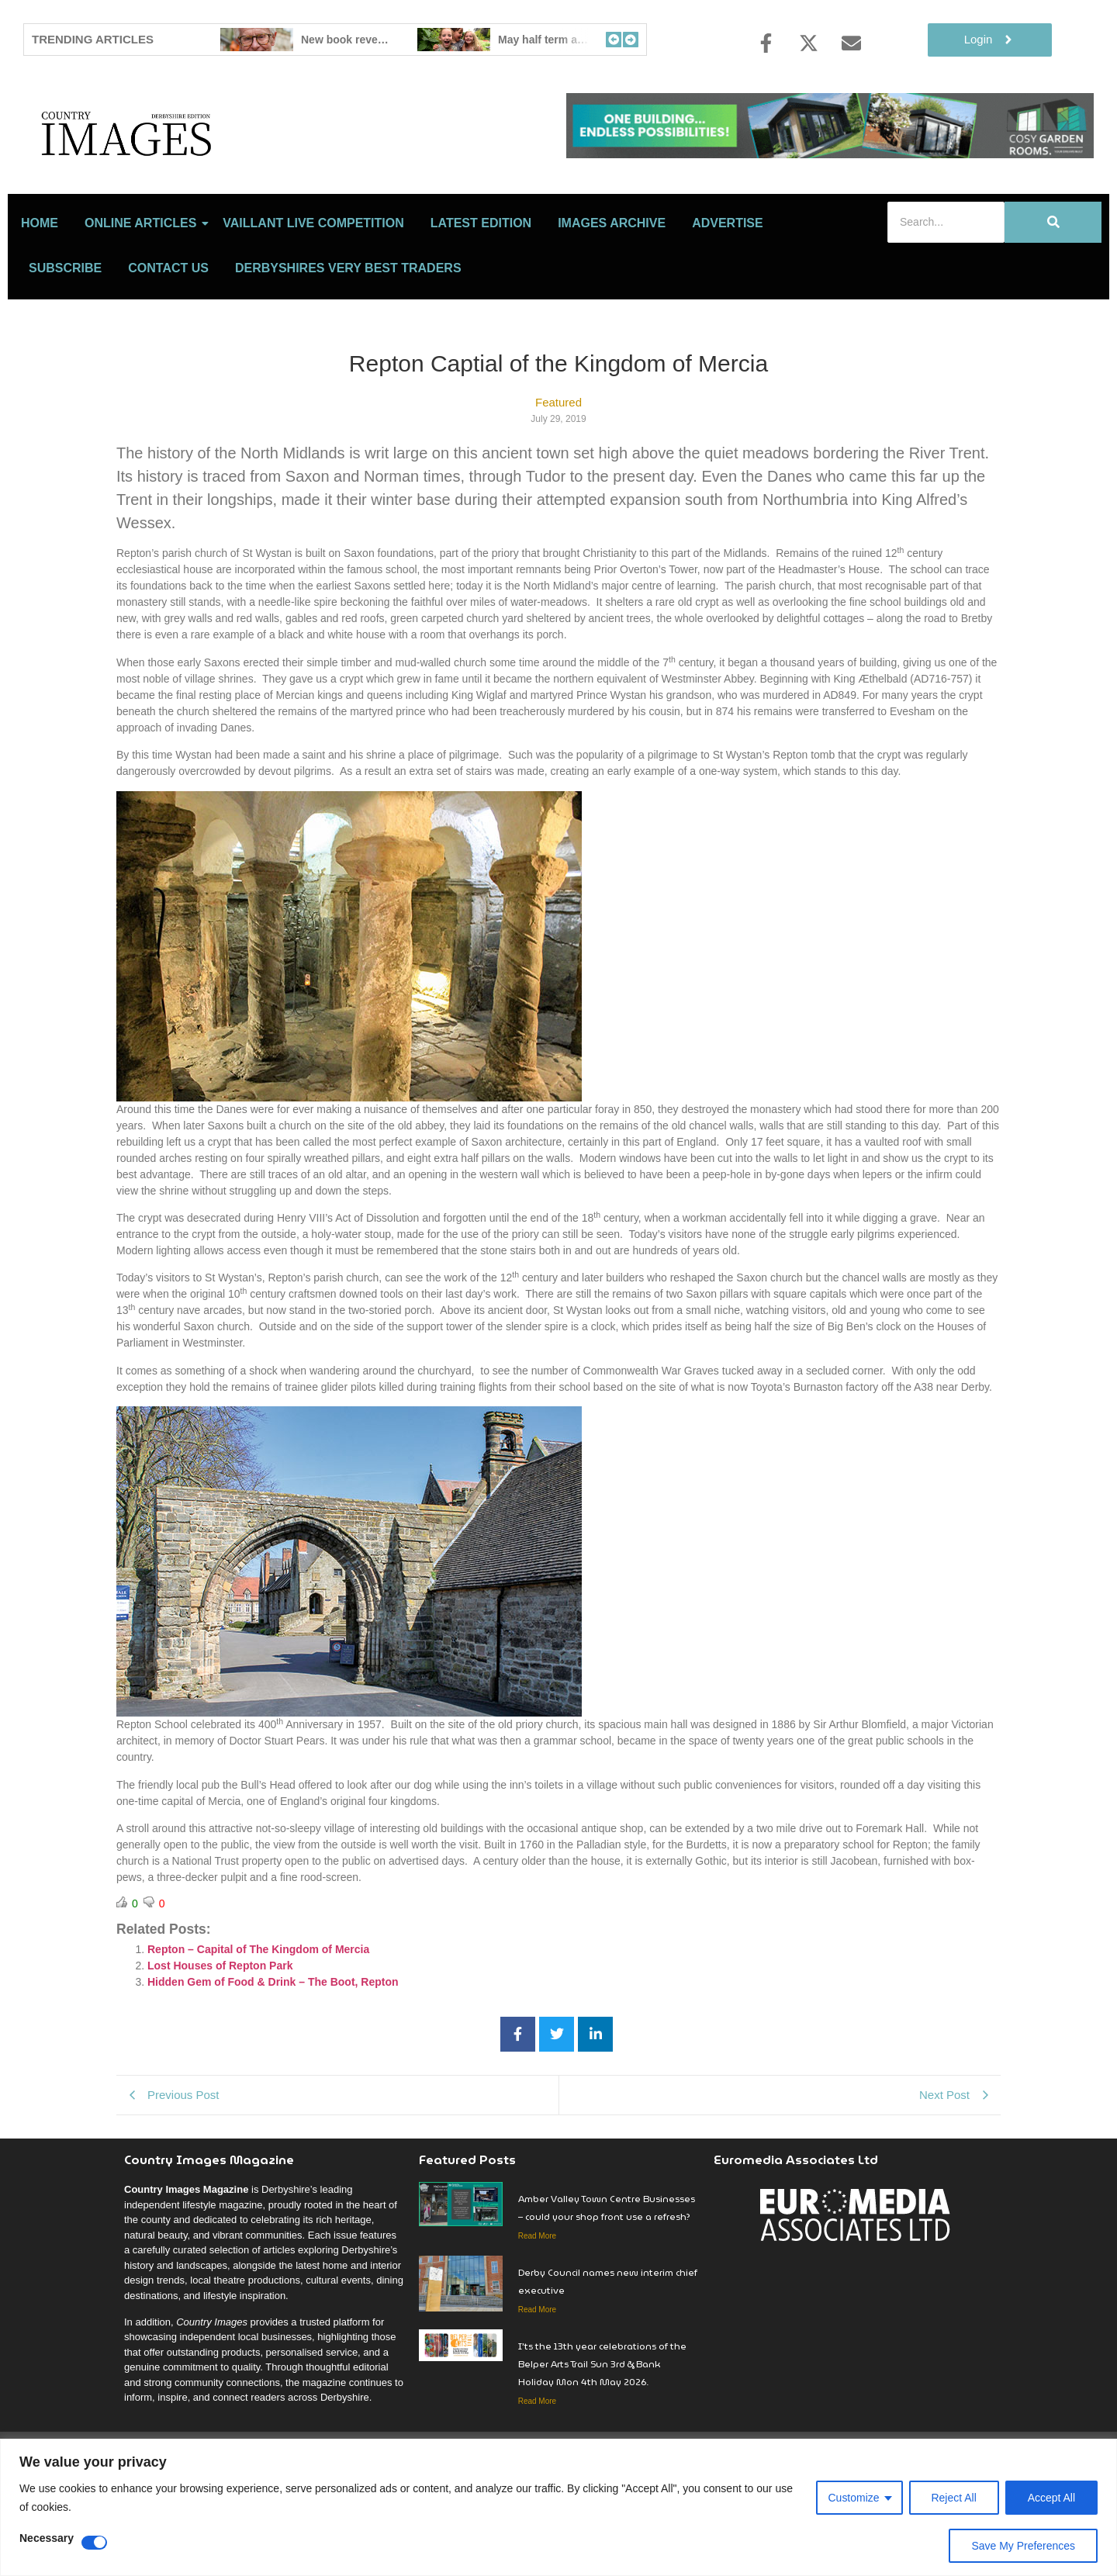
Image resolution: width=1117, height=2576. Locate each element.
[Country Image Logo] (217, 167)
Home (39, 291)
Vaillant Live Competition (313, 291)
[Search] (946, 290)
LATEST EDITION (481, 291)
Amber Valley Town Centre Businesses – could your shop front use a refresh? (606, 2276)
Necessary (46, 2538)
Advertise (727, 291)
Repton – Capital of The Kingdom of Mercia (258, 2017)
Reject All (953, 2497)
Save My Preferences (1023, 2546)
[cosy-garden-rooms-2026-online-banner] (830, 154)
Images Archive (612, 291)
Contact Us (168, 336)
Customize (853, 2497)
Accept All (1051, 2497)
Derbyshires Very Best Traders (348, 336)
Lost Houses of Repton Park (219, 2034)
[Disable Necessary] (94, 2543)
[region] (558, 2507)
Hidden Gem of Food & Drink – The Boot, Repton (273, 2050)
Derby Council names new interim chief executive (607, 2349)
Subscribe (65, 336)
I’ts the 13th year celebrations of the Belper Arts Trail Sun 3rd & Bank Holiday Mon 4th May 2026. (602, 2432)
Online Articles (143, 291)
